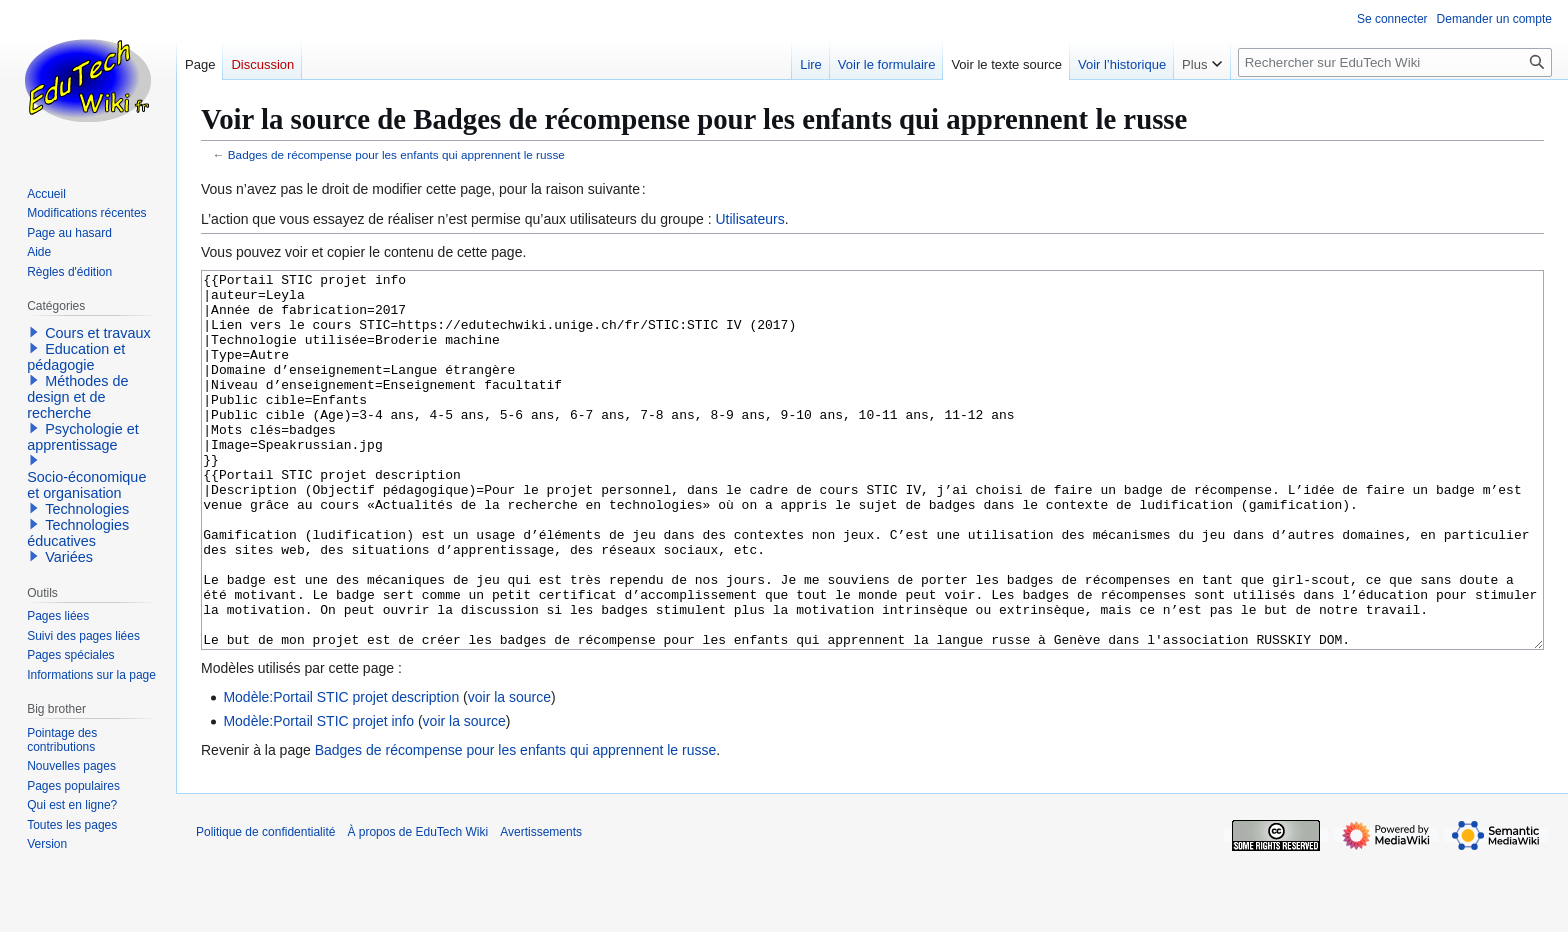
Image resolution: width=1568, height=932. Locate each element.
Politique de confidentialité (265, 907)
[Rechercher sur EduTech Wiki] (1395, 62)
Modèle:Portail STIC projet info (318, 796)
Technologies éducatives (78, 533)
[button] (34, 332)
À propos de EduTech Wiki (417, 907)
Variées (69, 557)
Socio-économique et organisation (86, 485)
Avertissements (541, 907)
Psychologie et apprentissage (83, 437)
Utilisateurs (749, 219)
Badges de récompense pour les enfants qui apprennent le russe (396, 154)
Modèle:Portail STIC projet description (341, 772)
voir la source (509, 772)
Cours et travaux (98, 333)
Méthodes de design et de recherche (77, 397)
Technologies (87, 509)
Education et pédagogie (76, 357)
